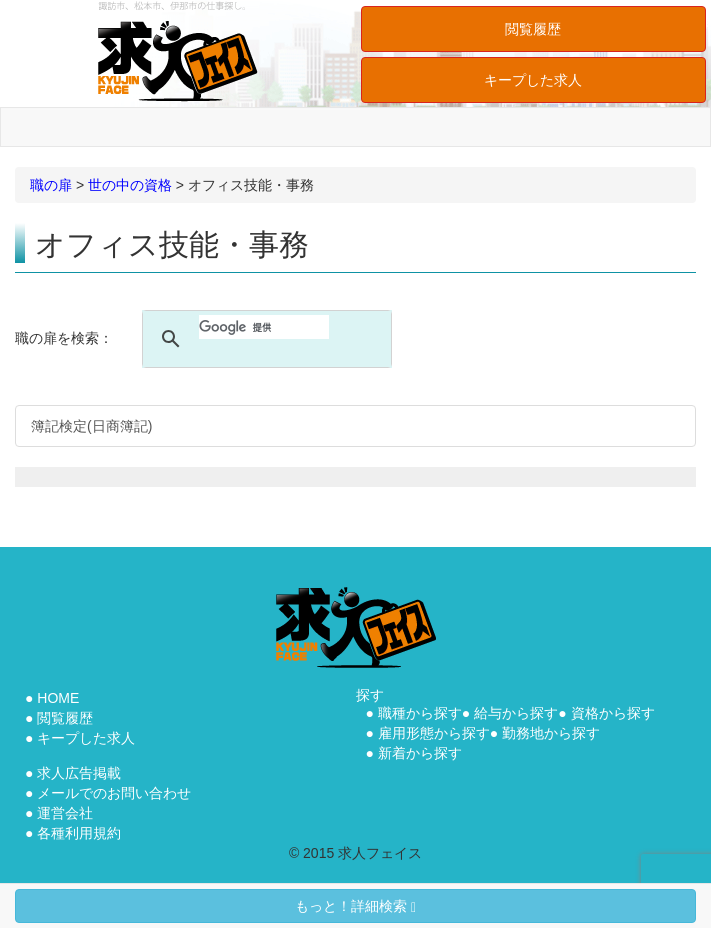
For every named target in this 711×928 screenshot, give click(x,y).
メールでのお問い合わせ (114, 793)
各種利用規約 (79, 833)
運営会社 (65, 813)
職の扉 (51, 185)
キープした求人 (533, 80)
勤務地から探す (551, 733)
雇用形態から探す (434, 733)
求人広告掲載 (79, 773)
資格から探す (613, 713)
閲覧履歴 (533, 29)
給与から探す (516, 713)
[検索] (264, 327)
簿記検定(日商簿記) (91, 426)
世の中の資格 (130, 185)
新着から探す (420, 753)
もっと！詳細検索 (355, 906)
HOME (58, 698)
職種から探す (420, 713)
